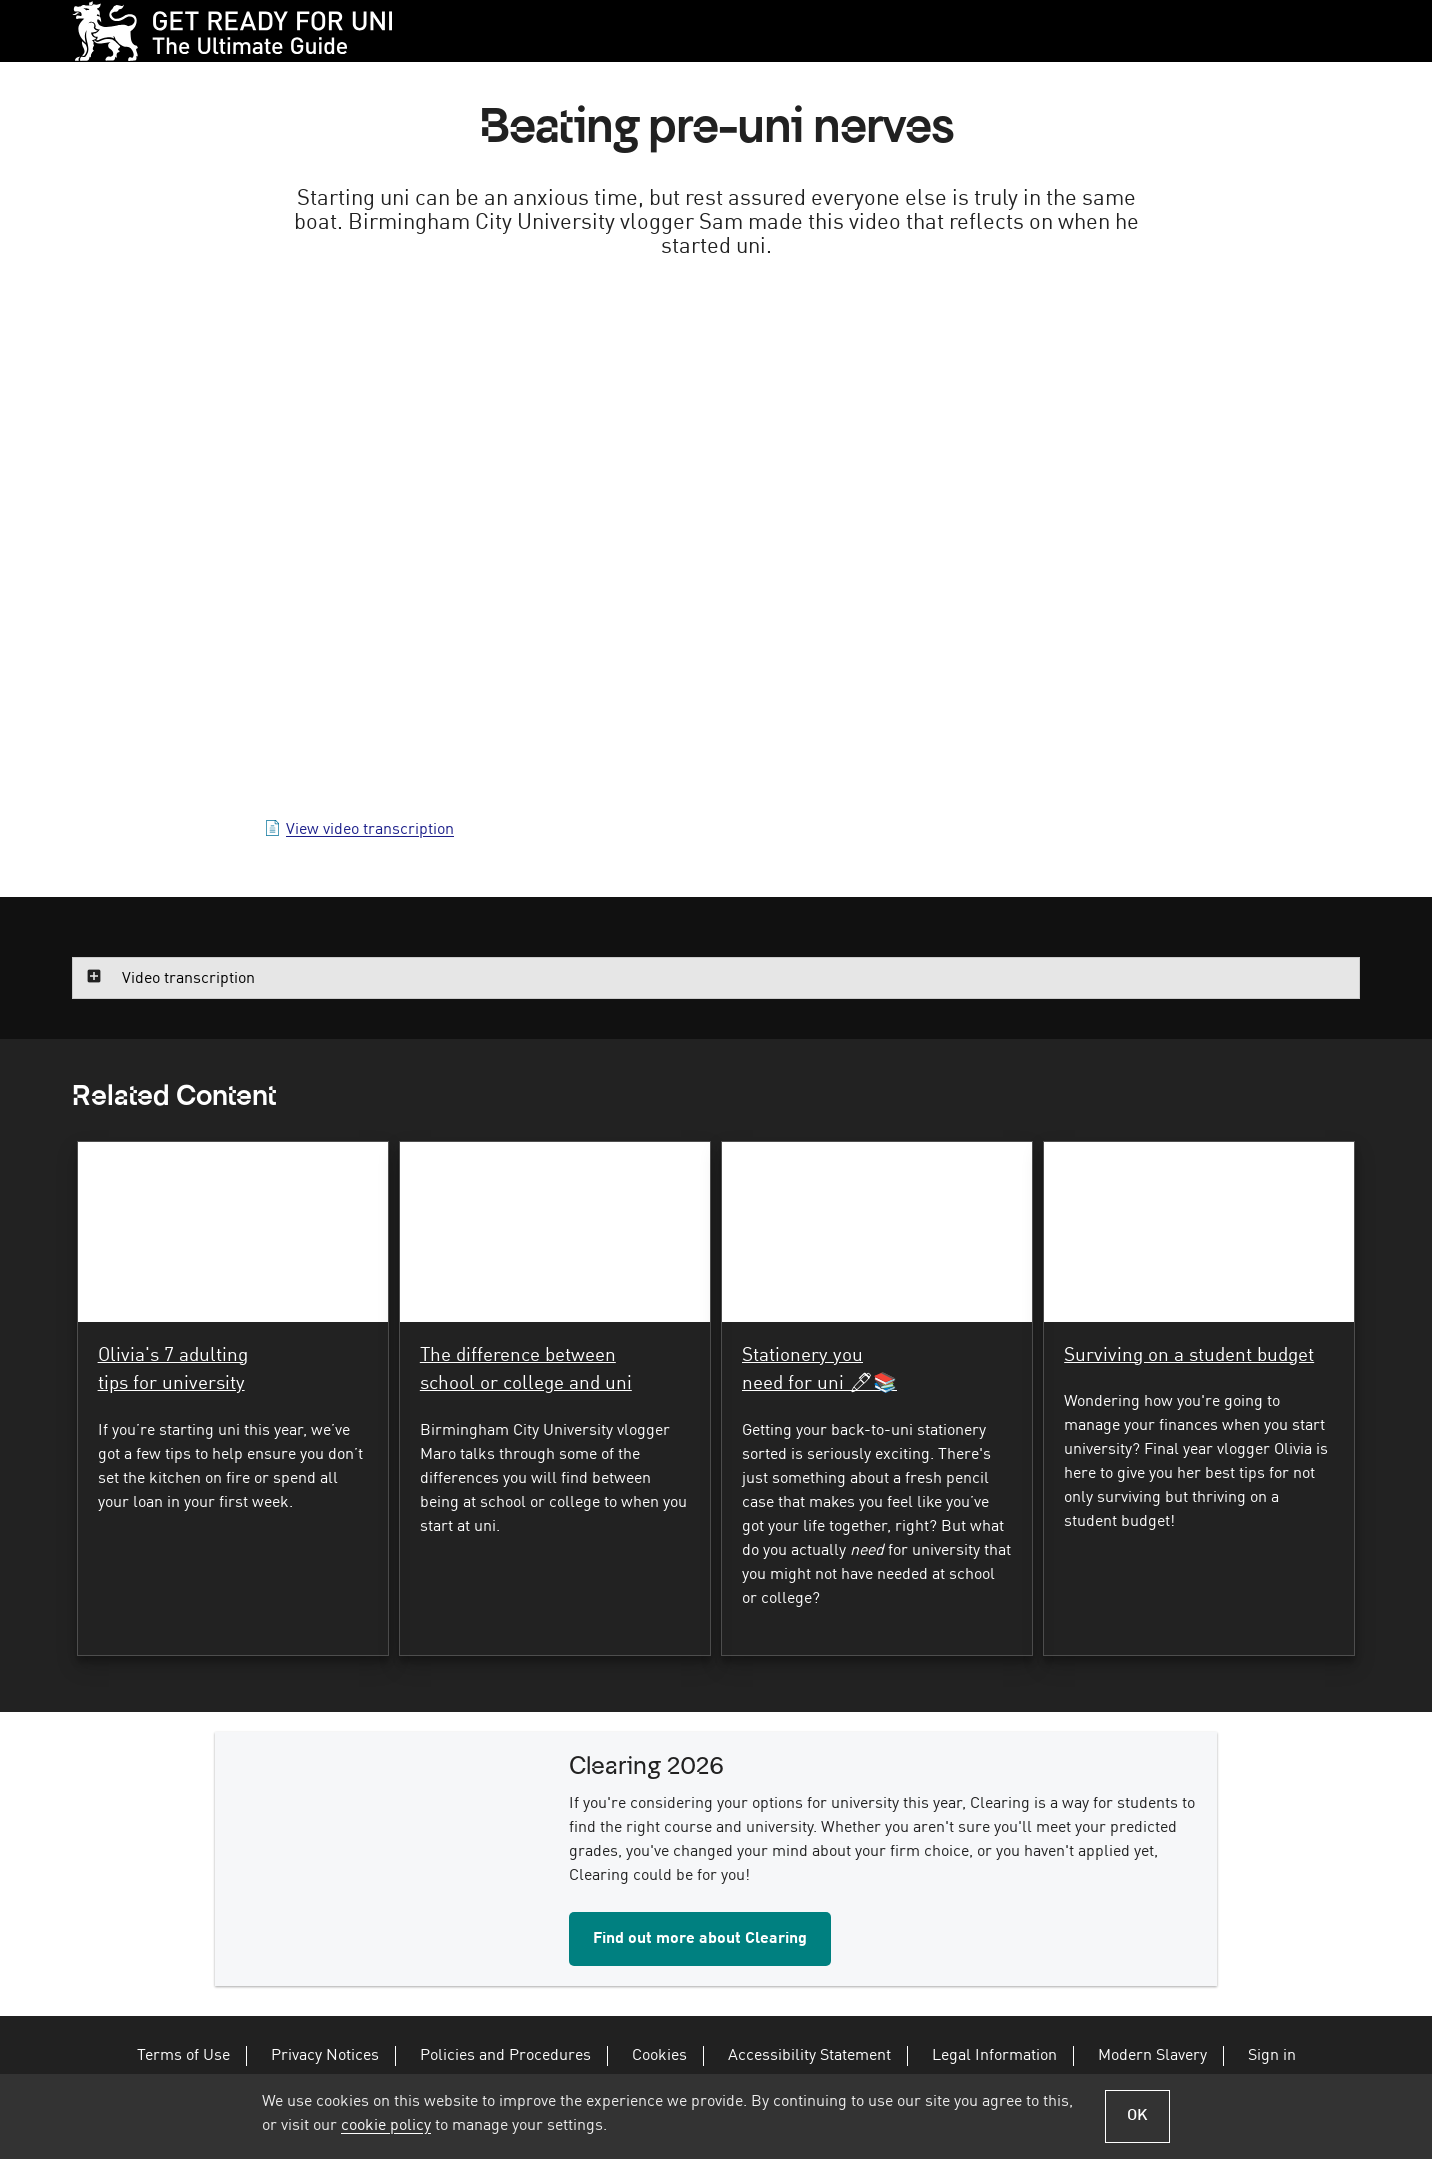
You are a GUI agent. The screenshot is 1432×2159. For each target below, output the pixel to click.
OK (1137, 2116)
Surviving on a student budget (1189, 1368)
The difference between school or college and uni (526, 1382)
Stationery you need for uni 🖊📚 (819, 1382)
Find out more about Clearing (700, 1956)
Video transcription (188, 987)
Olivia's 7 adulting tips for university (173, 1382)
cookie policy (386, 2126)
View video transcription (370, 838)
